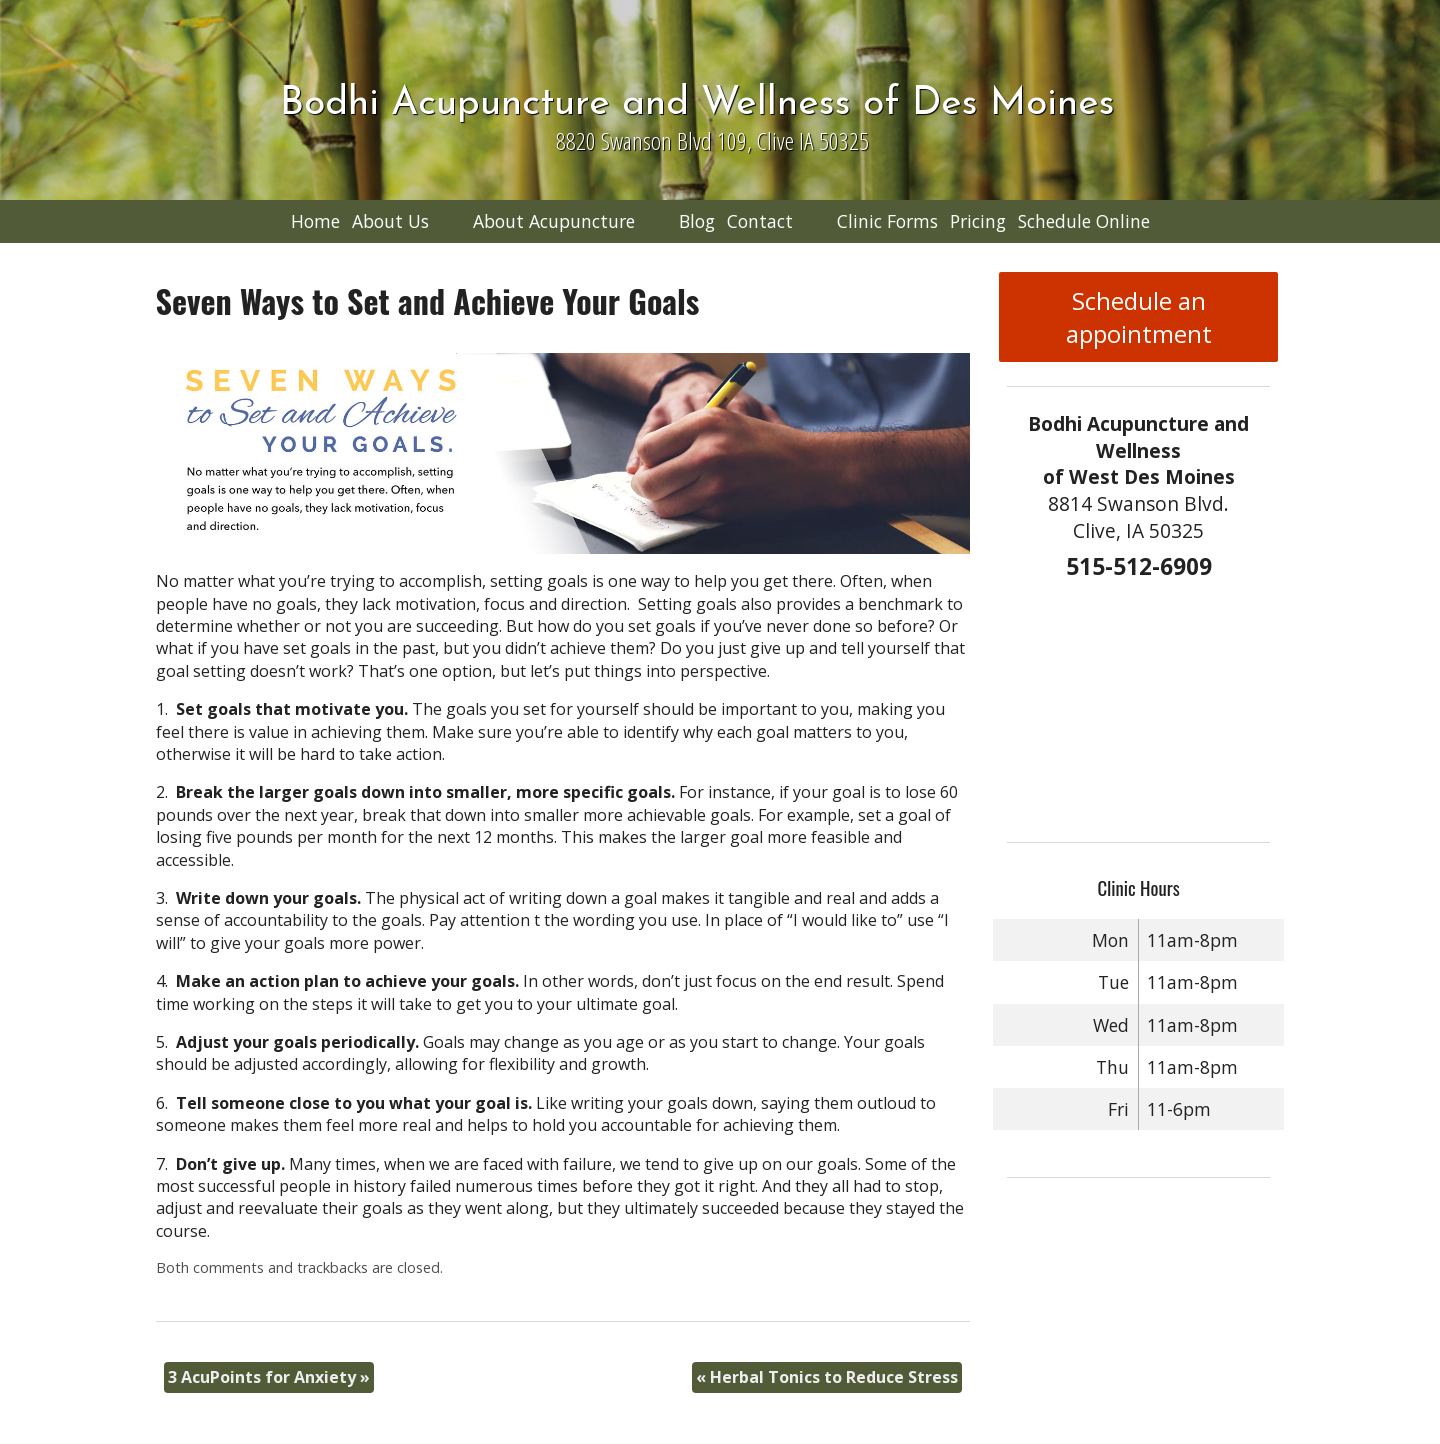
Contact (760, 221)
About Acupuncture (554, 221)
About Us (390, 221)
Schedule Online (1084, 221)
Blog (697, 221)
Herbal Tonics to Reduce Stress (827, 1377)
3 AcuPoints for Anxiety (269, 1377)
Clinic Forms (887, 221)
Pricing (978, 221)
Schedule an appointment (1139, 317)
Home (315, 221)
